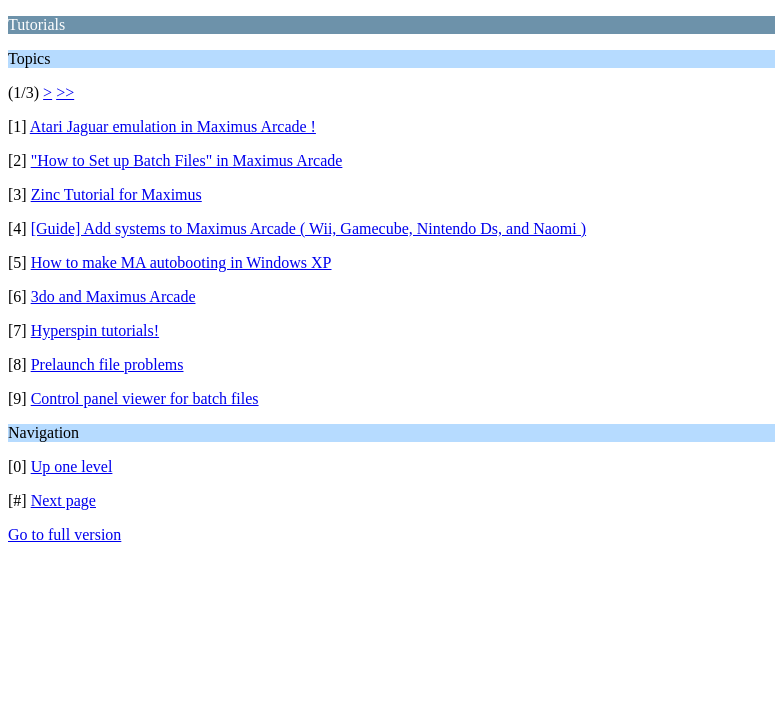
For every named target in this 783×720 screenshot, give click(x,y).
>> (65, 92)
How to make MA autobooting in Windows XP (181, 262)
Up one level (72, 466)
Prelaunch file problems (107, 364)
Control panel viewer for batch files (145, 398)
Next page (63, 500)
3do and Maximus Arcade (113, 296)
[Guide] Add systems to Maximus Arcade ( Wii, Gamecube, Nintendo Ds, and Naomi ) (308, 228)
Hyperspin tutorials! (95, 330)
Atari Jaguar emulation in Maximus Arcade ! (173, 126)
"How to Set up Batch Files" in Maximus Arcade (187, 160)
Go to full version (64, 534)
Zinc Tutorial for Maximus (116, 194)
